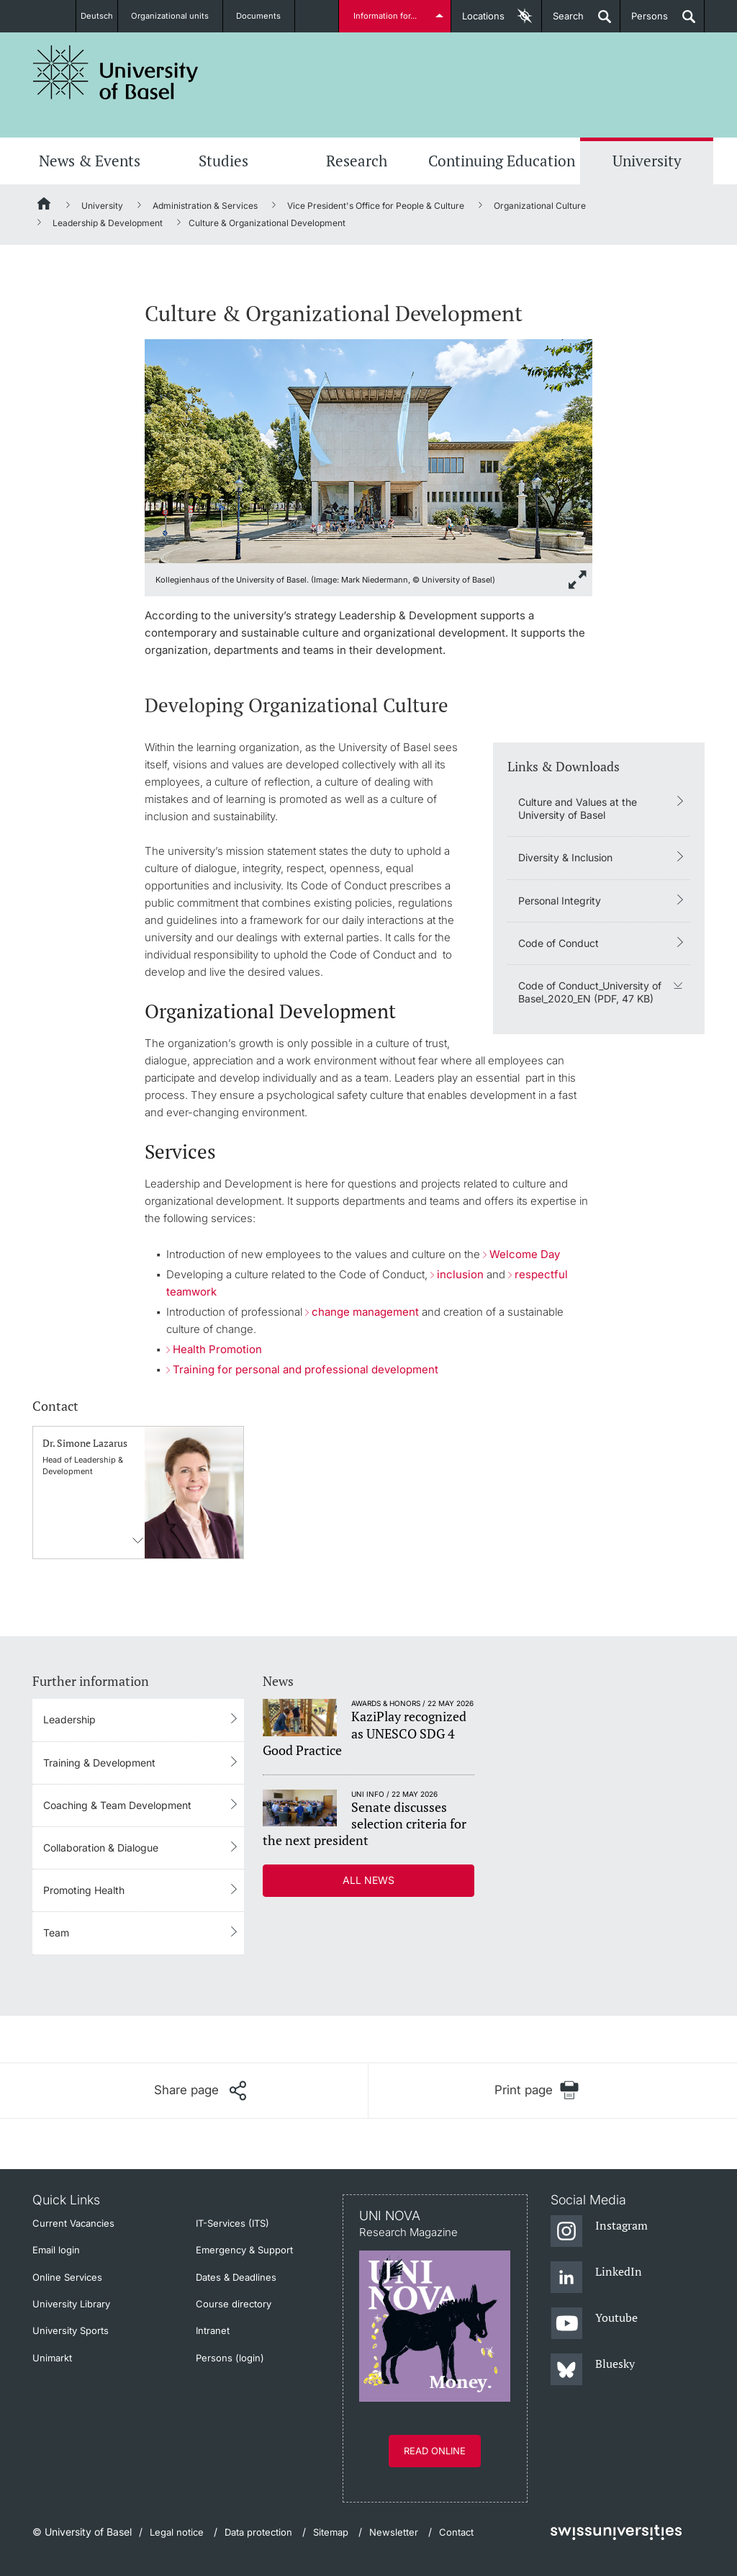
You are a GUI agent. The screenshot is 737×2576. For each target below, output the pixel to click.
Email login (56, 2250)
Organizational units (178, 16)
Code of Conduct (558, 943)
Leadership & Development (108, 222)
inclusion (460, 1274)
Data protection (258, 2532)
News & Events (89, 161)
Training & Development (99, 1762)
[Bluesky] (593, 2370)
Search (563, 21)
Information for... (388, 16)
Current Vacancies (73, 2223)
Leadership (69, 1719)
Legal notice (177, 2532)
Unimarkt (52, 2358)
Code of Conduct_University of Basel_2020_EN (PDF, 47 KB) (589, 992)
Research (356, 161)
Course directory (233, 2304)
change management (367, 1312)
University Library (71, 2304)
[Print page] (536, 2090)
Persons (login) (230, 2358)
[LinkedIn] (596, 2277)
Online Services (67, 2277)
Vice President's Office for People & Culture (375, 205)
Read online (435, 2450)
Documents (266, 16)
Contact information (138, 1540)
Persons (644, 21)
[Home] (44, 206)
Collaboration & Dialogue (100, 1847)
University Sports (70, 2330)
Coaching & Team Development (117, 1805)
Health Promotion (217, 1349)
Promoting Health (84, 1890)
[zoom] (368, 450)
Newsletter (393, 2532)
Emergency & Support (244, 2250)
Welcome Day (524, 1254)
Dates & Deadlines (236, 2277)
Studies (223, 161)
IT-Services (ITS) (232, 2223)
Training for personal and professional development (305, 1369)
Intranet (213, 2330)
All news (368, 1880)
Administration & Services (205, 205)
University (647, 161)
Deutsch (97, 16)
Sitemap (330, 2532)
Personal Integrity (559, 900)
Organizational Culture (540, 205)
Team (56, 1932)
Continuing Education (501, 161)
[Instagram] (599, 2231)
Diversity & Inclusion (565, 857)
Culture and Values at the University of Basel (577, 808)
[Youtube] (594, 2324)
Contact (456, 2532)
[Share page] (200, 2090)
